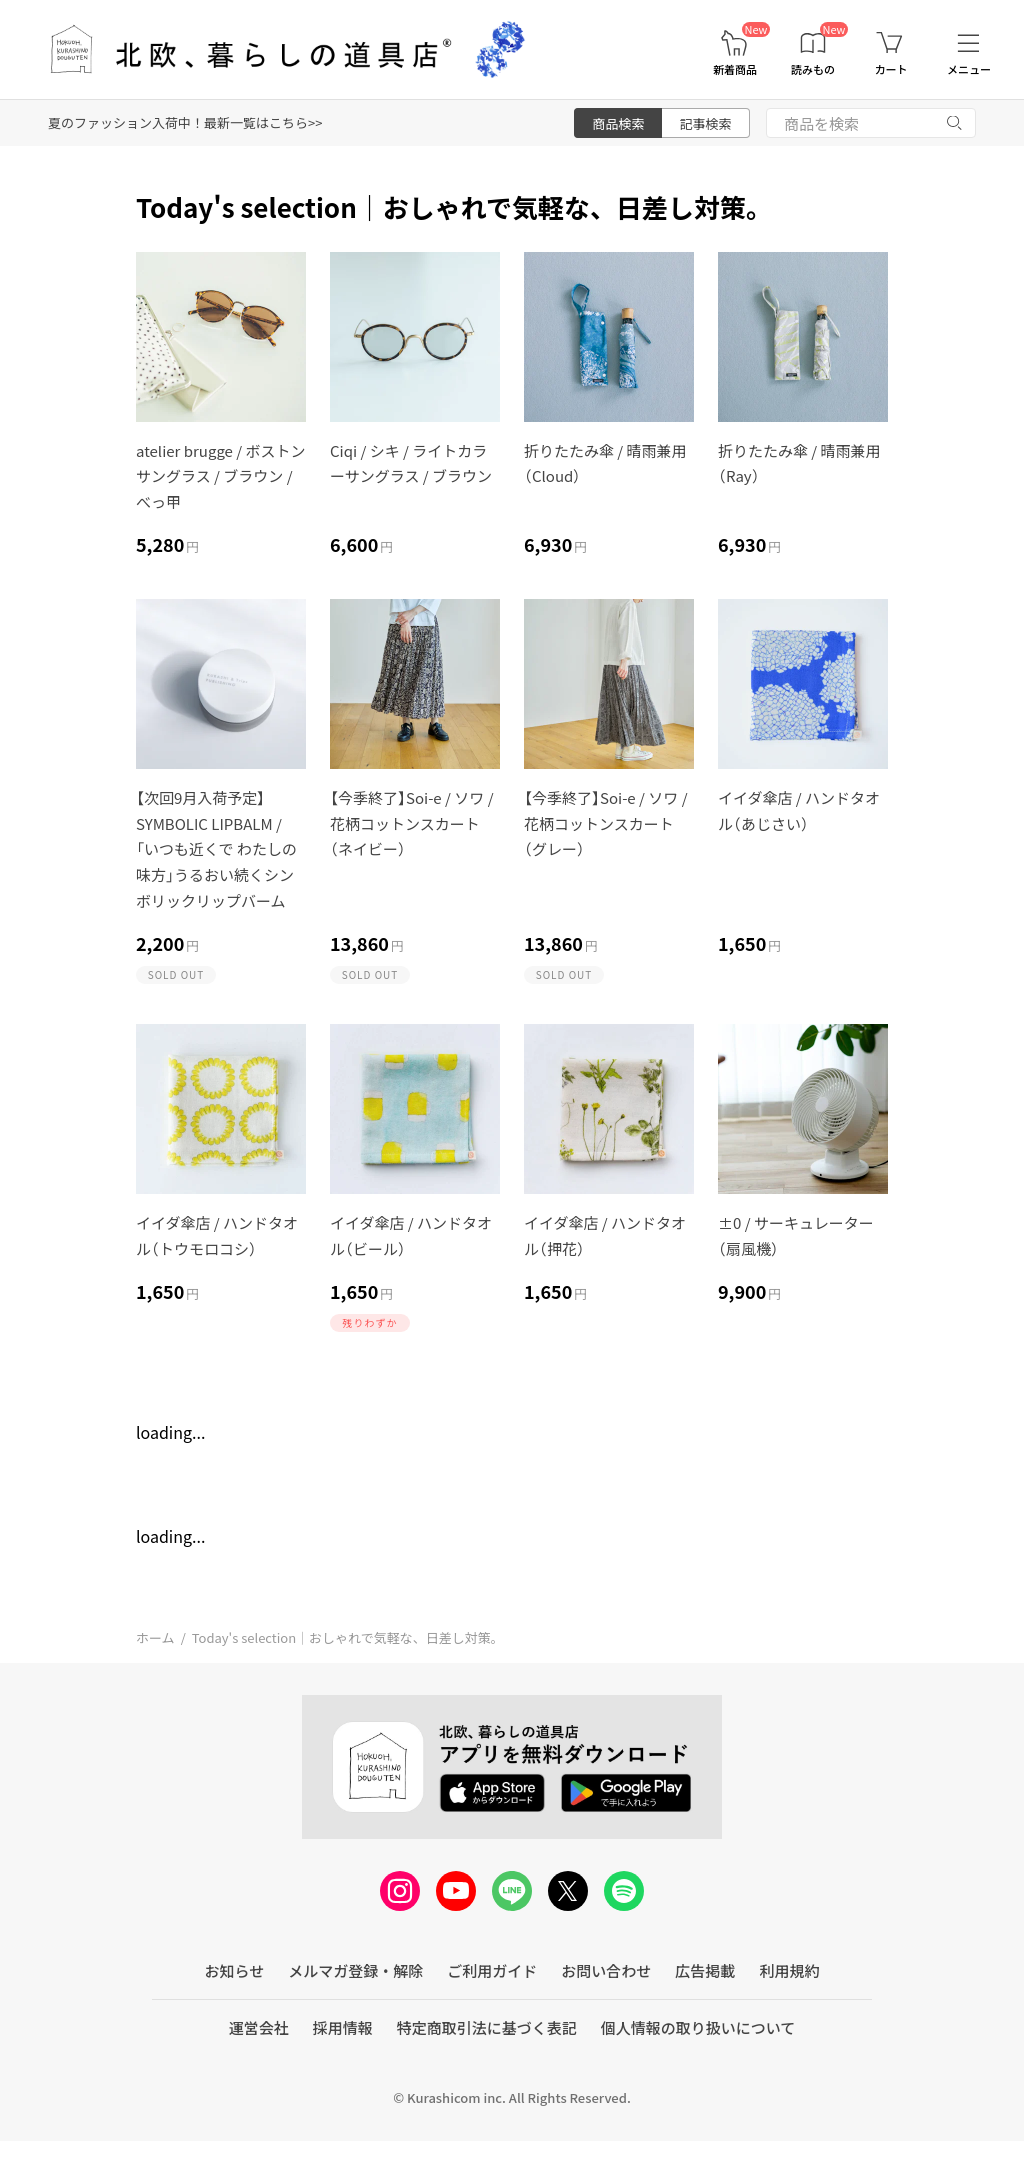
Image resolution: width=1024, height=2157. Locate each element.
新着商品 (735, 69)
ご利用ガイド (492, 1970)
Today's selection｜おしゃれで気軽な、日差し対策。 (348, 1637)
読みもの (813, 69)
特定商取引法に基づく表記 (487, 2027)
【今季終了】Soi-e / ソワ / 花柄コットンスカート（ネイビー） (412, 823)
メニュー (969, 69)
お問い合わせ (606, 1970)
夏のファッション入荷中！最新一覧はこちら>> (185, 122)
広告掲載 (705, 1970)
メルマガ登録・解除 (355, 1970)
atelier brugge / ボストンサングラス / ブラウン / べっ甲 (221, 476)
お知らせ (235, 1970)
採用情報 (343, 2027)
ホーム (155, 1637)
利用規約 (789, 1970)
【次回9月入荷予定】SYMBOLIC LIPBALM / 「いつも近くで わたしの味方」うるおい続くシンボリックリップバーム (216, 848)
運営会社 (259, 2027)
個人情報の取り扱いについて (698, 2027)
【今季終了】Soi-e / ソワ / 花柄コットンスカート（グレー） (606, 823)
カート (891, 69)
